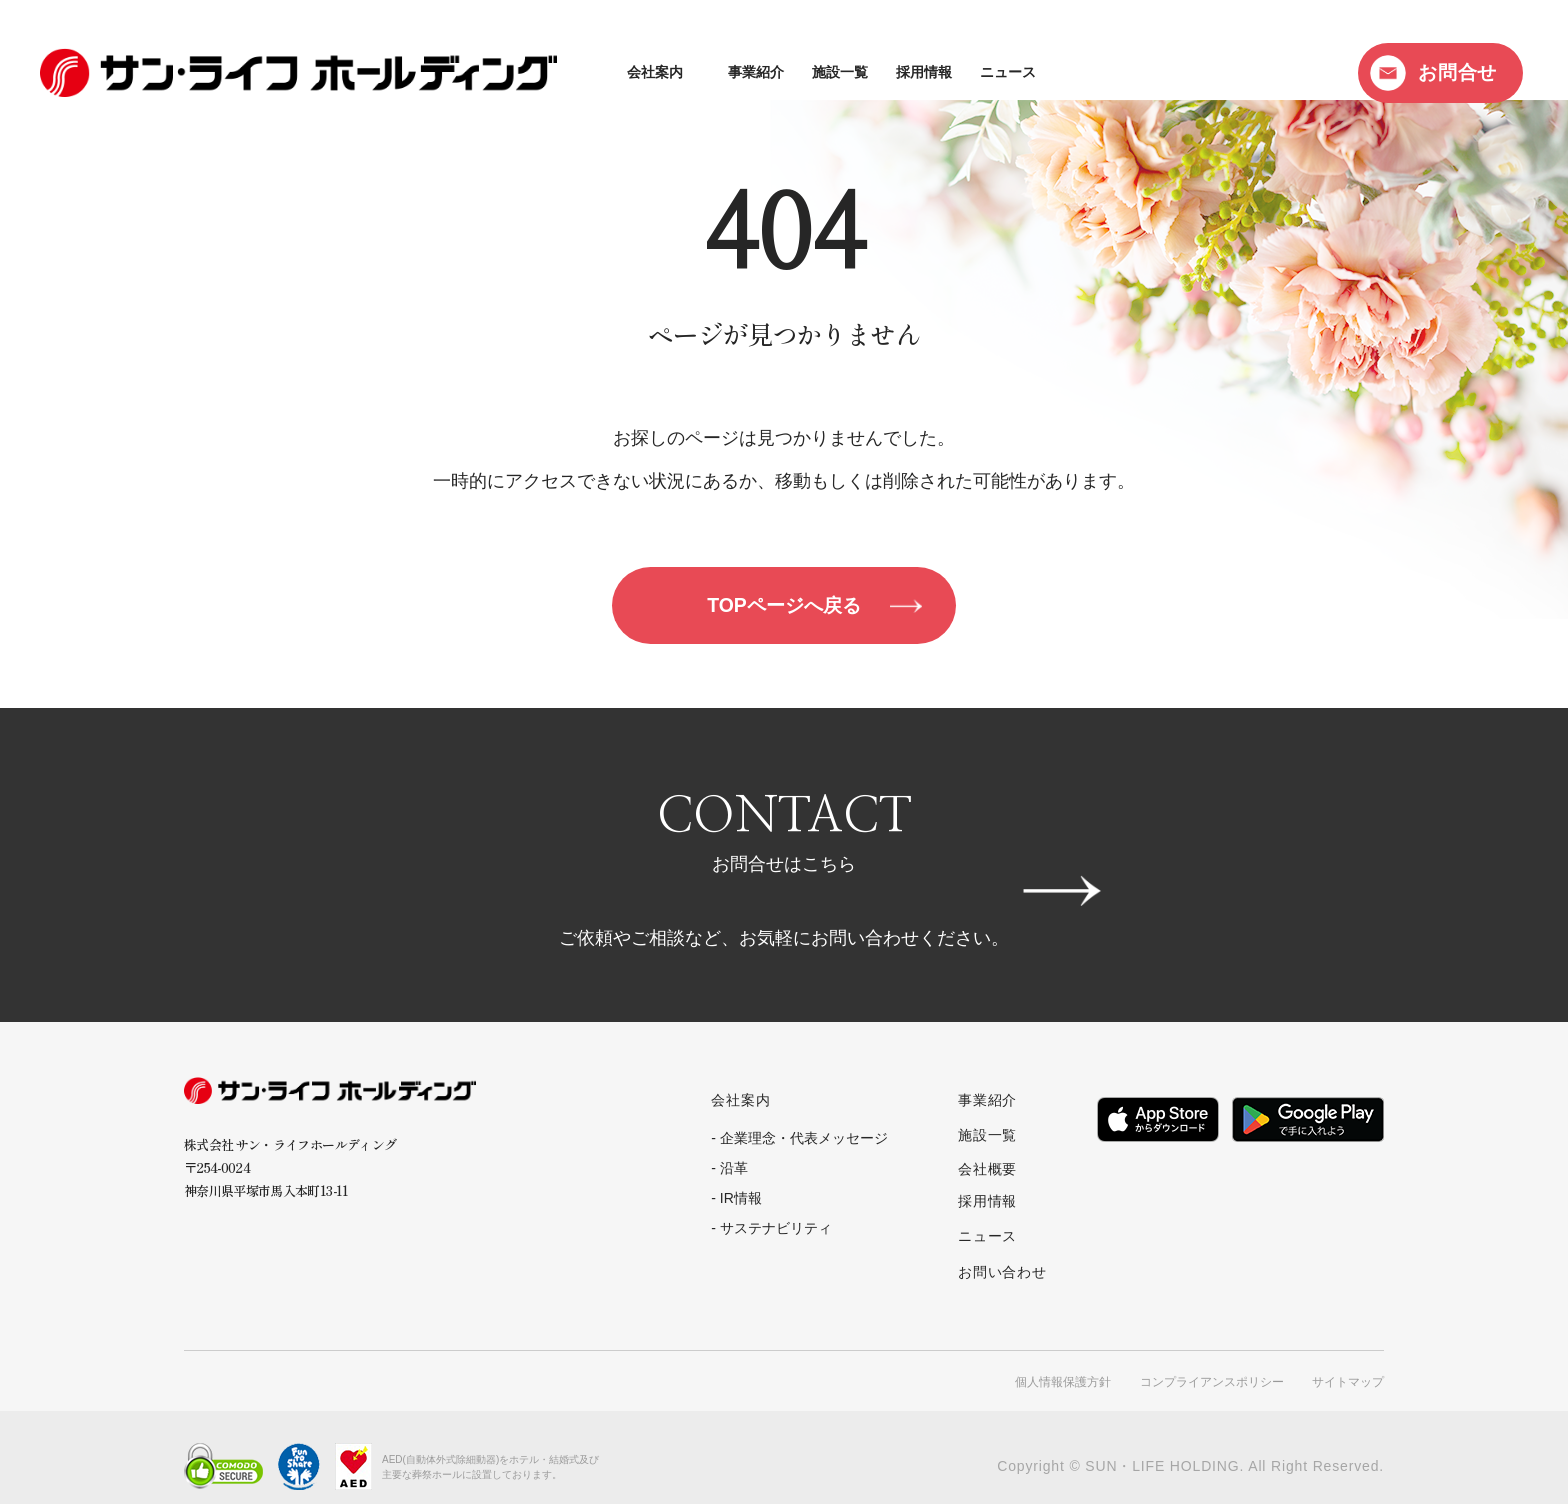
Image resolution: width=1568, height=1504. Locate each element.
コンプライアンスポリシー (1212, 1364)
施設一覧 (648, 72)
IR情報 (741, 1202)
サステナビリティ (776, 1232)
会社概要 (987, 1167)
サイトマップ (1348, 1364)
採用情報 (732, 72)
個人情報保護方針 (1063, 1364)
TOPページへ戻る (784, 607)
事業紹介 (564, 72)
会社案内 (463, 72)
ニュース (816, 72)
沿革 (734, 1172)
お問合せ (1457, 72)
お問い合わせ (1002, 1257)
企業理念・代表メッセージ (804, 1142)
